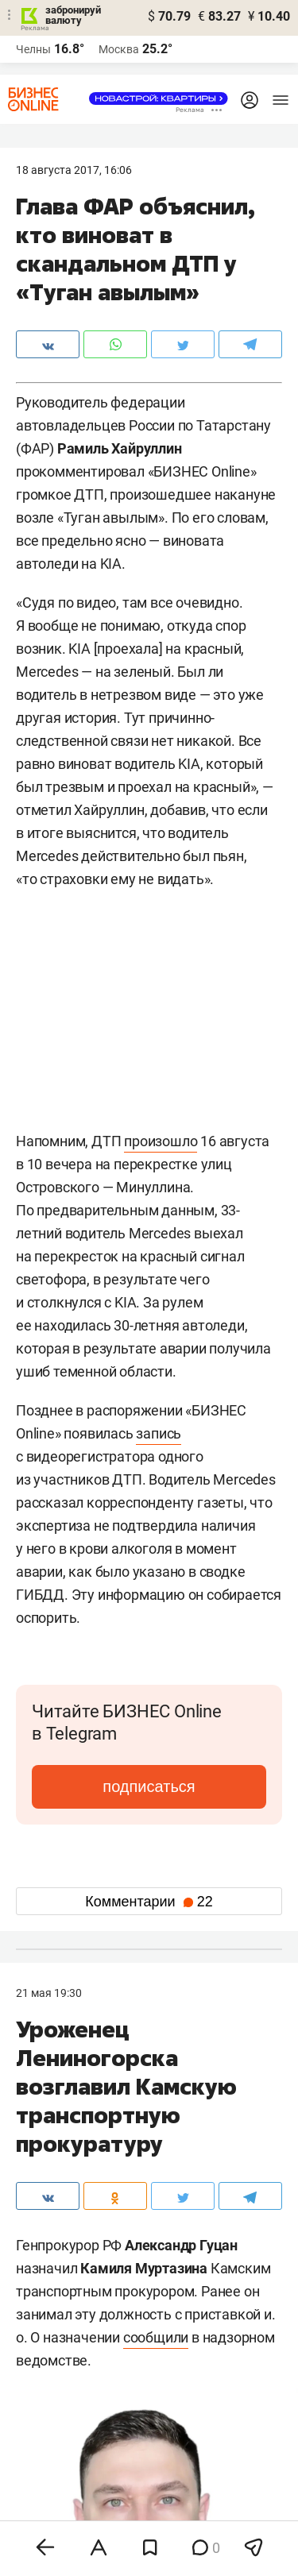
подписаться (149, 1786)
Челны (33, 49)
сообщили (155, 2337)
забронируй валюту (73, 15)
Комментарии (148, 1902)
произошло (160, 1141)
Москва (119, 49)
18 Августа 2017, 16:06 (74, 170)
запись (158, 1433)
